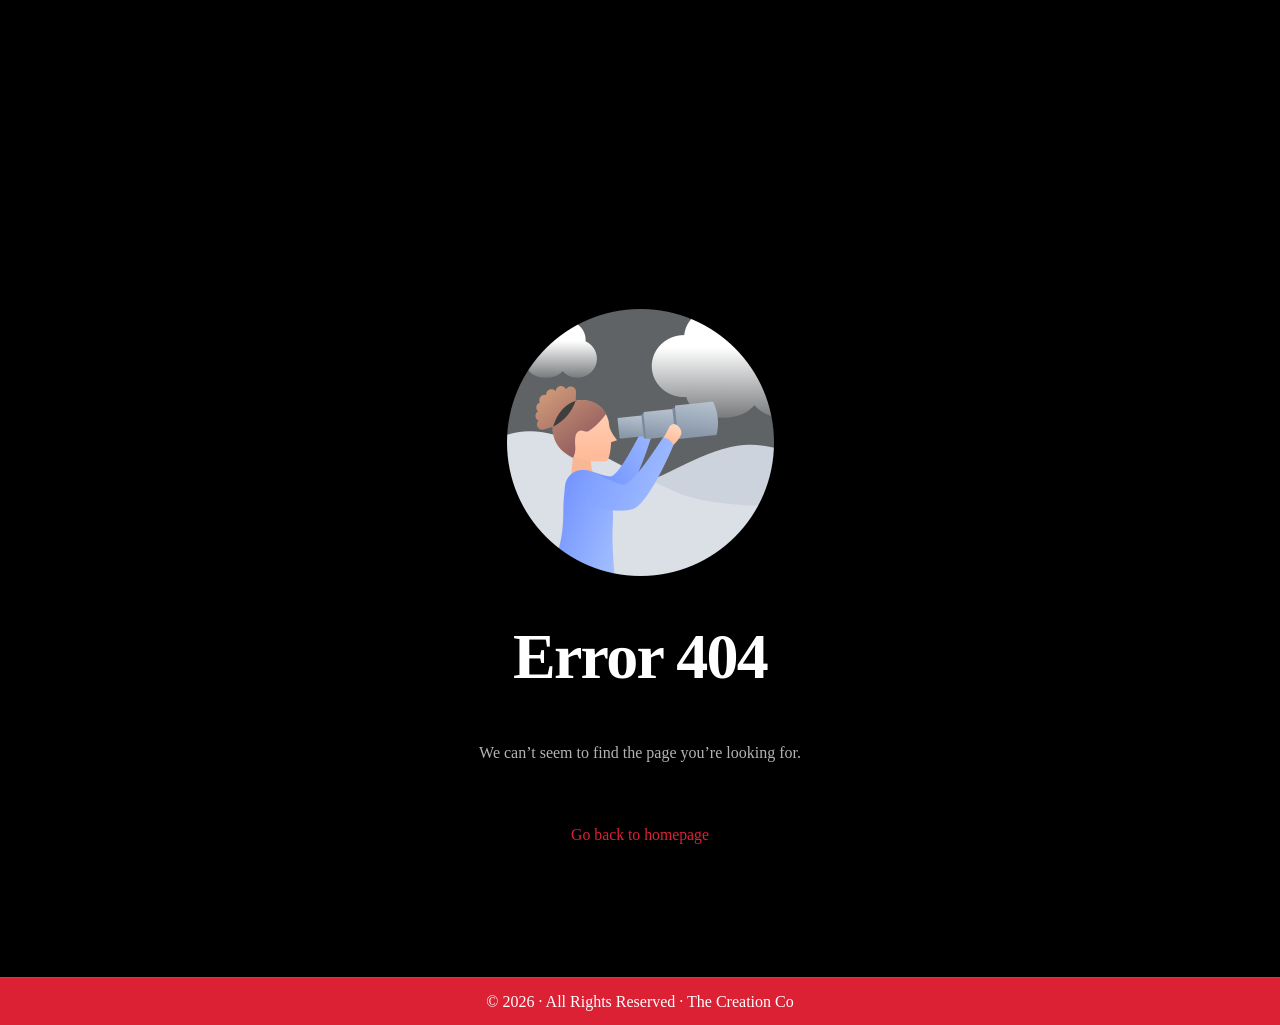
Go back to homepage (640, 835)
